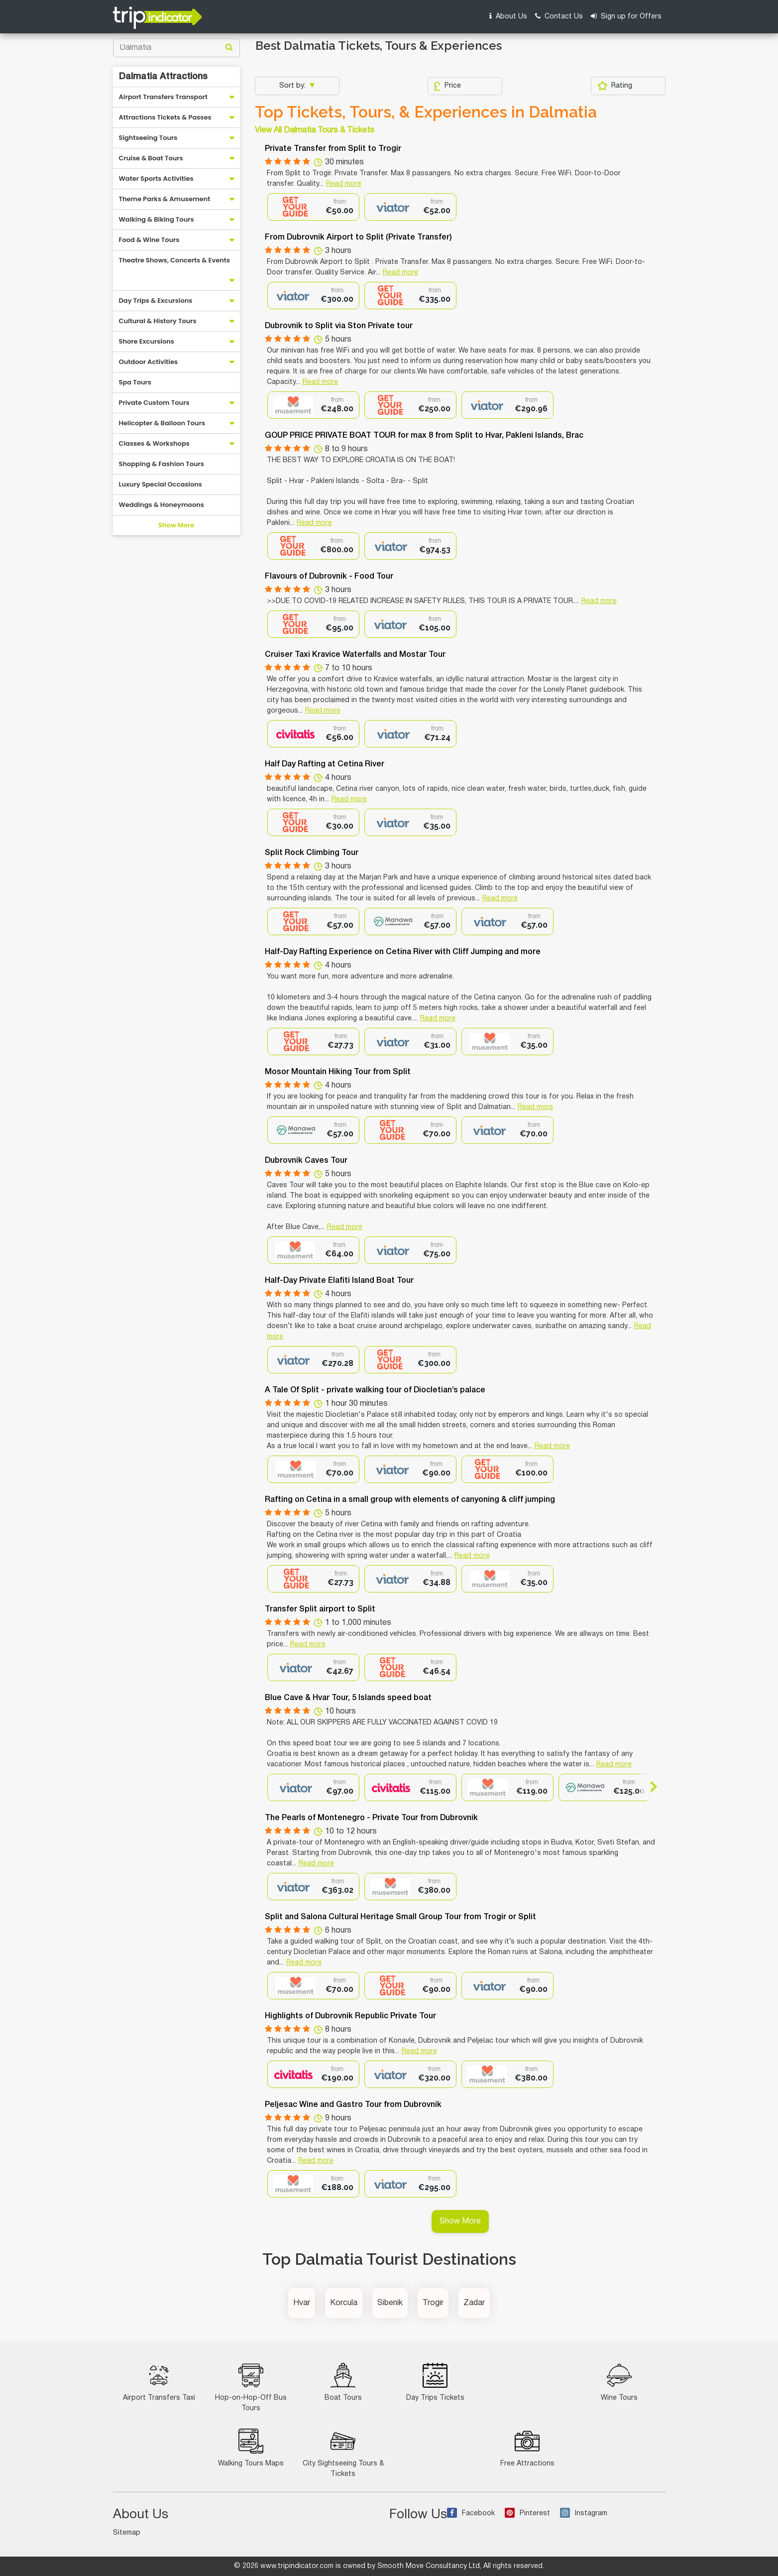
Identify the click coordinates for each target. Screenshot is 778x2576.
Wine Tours (619, 2382)
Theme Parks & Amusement (165, 199)
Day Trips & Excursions (156, 300)
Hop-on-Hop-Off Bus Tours (251, 2387)
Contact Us (559, 16)
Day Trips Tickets (435, 2382)
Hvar (301, 2303)
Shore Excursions (146, 341)
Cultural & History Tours (158, 321)
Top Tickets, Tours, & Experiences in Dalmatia (426, 112)
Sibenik (390, 2303)
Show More (176, 525)
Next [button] (649, 1787)
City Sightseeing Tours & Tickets (343, 2453)
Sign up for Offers (626, 16)
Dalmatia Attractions (163, 77)
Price (447, 86)
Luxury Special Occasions (160, 484)
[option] (313, 207)
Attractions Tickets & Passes (165, 117)
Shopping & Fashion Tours (161, 464)
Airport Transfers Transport (163, 97)
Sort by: (293, 86)
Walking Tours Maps (251, 2448)
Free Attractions (527, 2448)
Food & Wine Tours (149, 240)
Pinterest (527, 2513)
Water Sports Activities (156, 178)
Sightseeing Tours (148, 137)
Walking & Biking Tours (156, 219)
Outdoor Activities (148, 362)
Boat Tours (343, 2382)
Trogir (433, 2303)
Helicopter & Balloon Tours (162, 423)
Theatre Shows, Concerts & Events (174, 260)
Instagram (583, 2513)
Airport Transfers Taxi (159, 2382)
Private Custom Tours (154, 402)
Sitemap (126, 2533)
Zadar (474, 2303)
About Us (508, 16)
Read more (343, 184)
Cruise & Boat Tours (151, 158)
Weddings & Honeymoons (161, 504)
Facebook (471, 2513)
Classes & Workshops (154, 443)
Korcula (343, 2303)
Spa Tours (135, 382)
